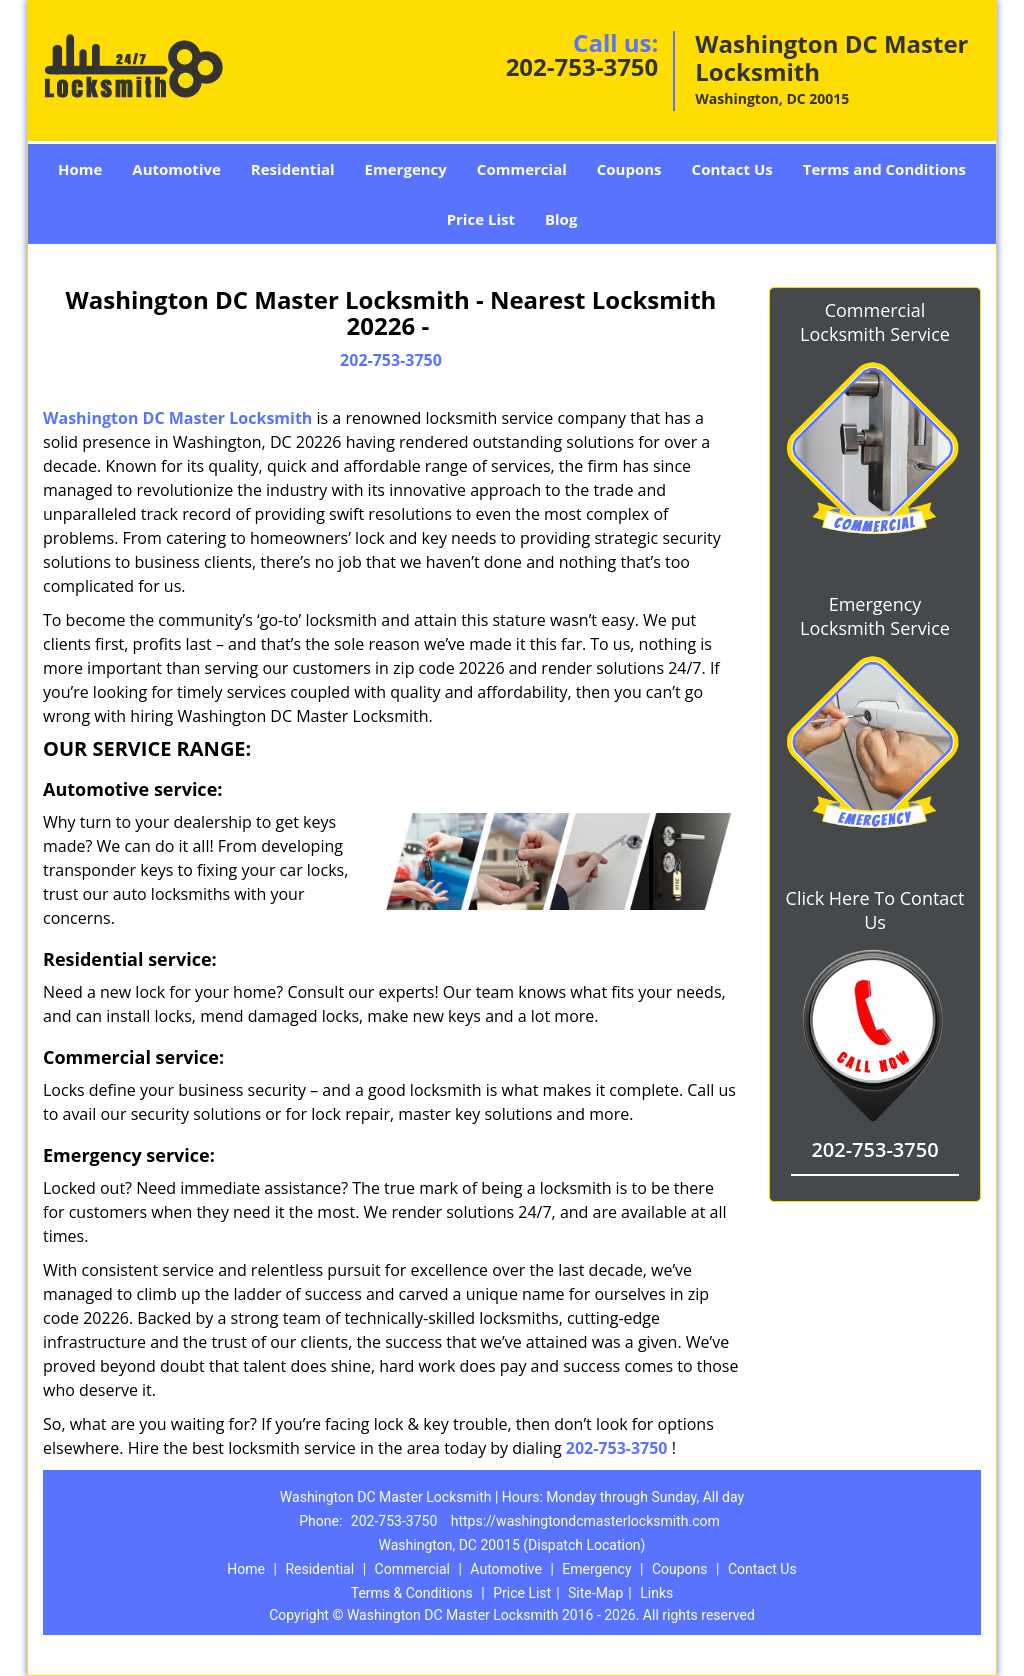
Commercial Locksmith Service (875, 322)
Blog (561, 219)
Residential (293, 169)
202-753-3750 (582, 66)
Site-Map (595, 1593)
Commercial (522, 169)
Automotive (176, 169)
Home (80, 169)
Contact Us (732, 169)
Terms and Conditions (884, 169)
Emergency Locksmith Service (875, 616)
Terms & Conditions (412, 1593)
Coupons (629, 169)
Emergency (406, 169)
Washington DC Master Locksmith (177, 418)
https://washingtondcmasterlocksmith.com (585, 1521)
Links (656, 1593)
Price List (481, 219)
